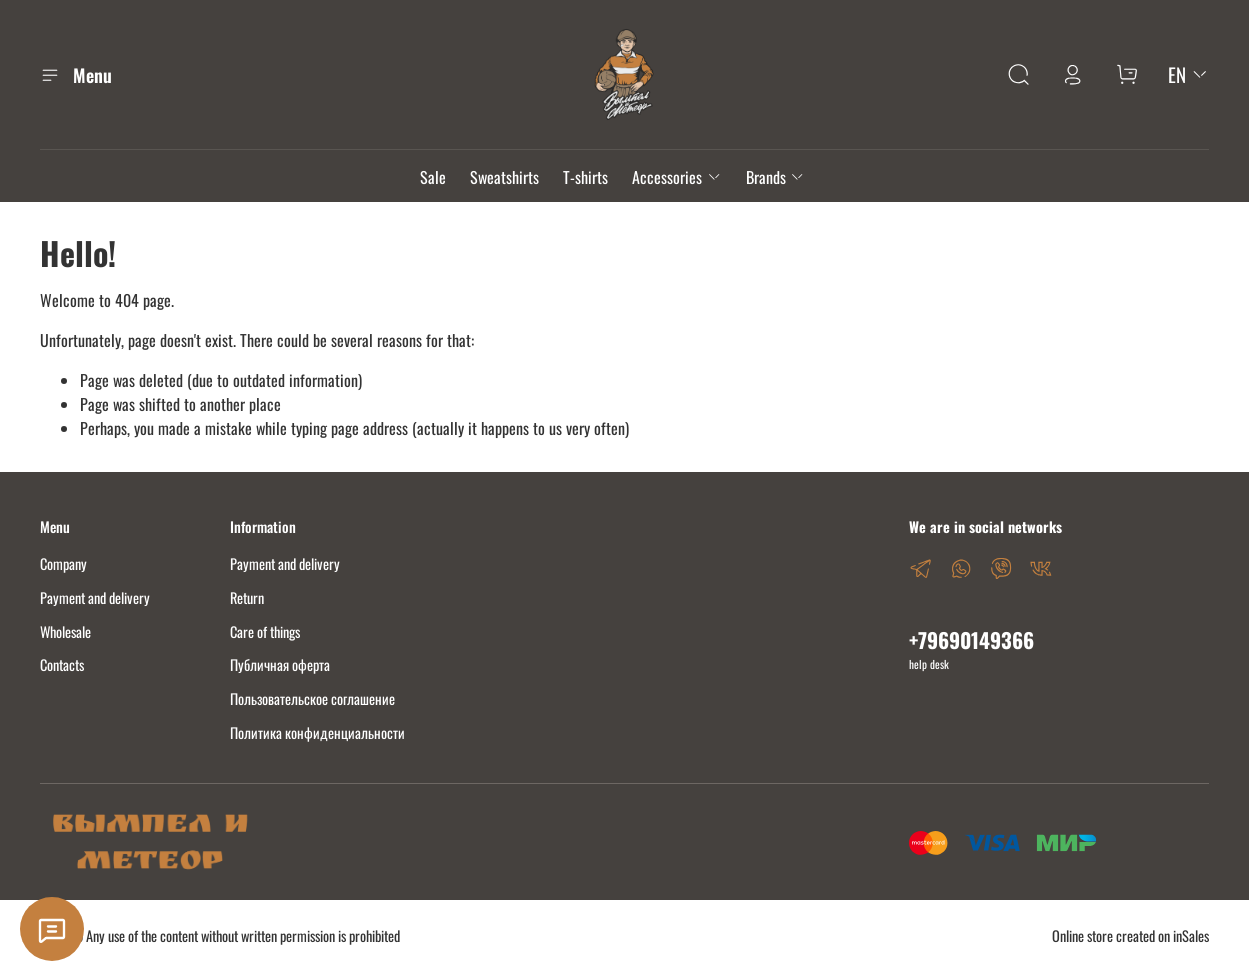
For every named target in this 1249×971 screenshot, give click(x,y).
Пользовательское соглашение (312, 698)
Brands (775, 177)
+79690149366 (971, 639)
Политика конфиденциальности (317, 732)
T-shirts (585, 177)
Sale (433, 177)
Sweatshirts (504, 177)
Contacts (62, 664)
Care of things (265, 631)
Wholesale (65, 631)
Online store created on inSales (1130, 935)
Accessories (676, 177)
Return (247, 597)
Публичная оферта (280, 664)
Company (63, 563)
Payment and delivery (95, 597)
